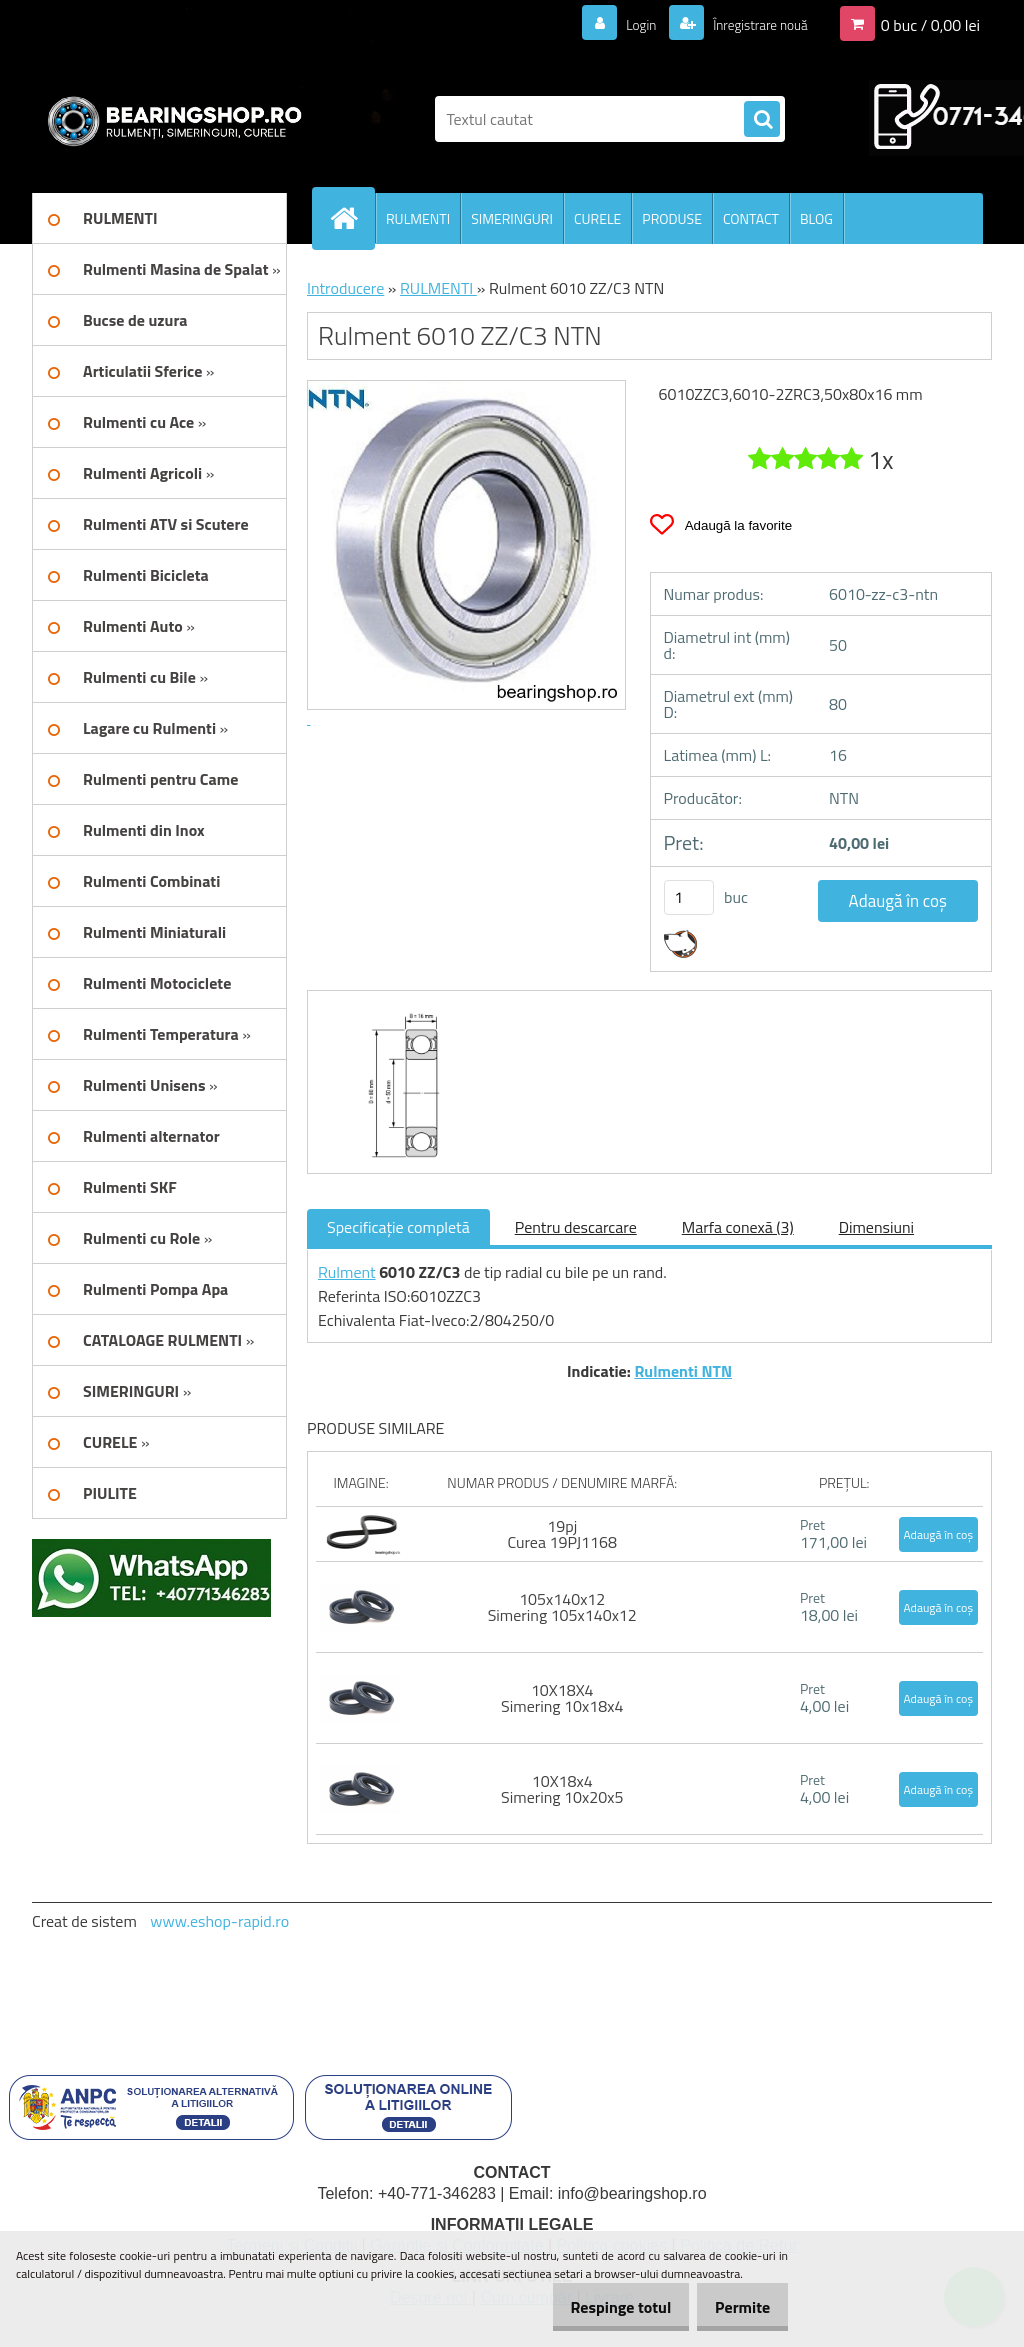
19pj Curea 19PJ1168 (561, 1534)
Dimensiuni (876, 1227)
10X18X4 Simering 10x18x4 (562, 1698)
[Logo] (169, 119)
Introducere (345, 288)
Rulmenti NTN (683, 1371)
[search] (762, 120)
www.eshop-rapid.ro (219, 1921)
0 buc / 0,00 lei (930, 24)
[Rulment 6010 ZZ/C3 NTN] (396, 1009)
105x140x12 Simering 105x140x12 (562, 1607)
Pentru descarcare (576, 1227)
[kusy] (689, 897)
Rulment (347, 1272)
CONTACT (751, 218)
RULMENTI (418, 218)
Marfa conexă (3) (738, 1227)
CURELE (597, 218)
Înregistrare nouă (749, 24)
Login (617, 24)
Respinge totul (599, 2307)
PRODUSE (672, 218)
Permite (735, 2307)
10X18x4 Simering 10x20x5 (562, 1789)
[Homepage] (352, 218)
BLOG (816, 218)
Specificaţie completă (398, 1227)
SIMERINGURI (512, 218)
